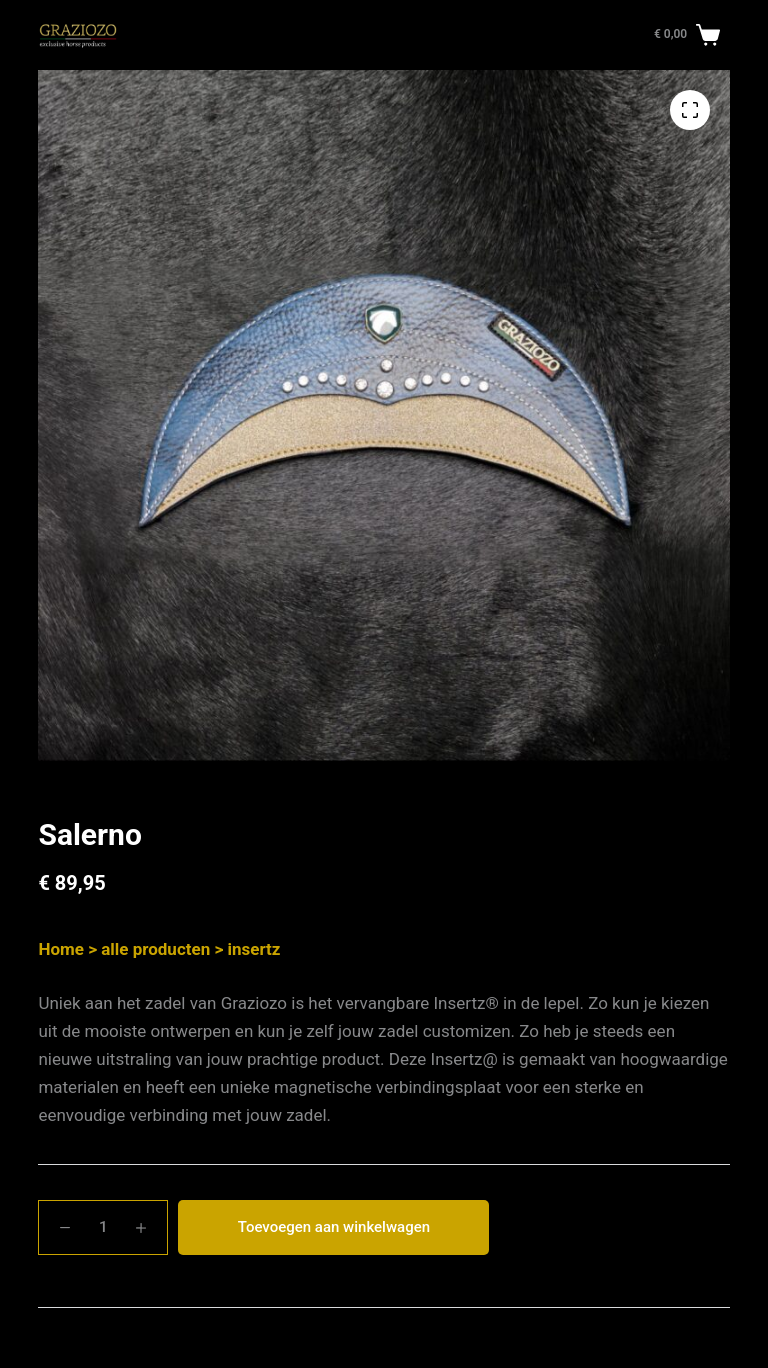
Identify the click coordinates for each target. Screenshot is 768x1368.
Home (61, 949)
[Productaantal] (103, 1227)
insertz (253, 949)
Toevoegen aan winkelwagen (334, 1227)
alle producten (155, 949)
